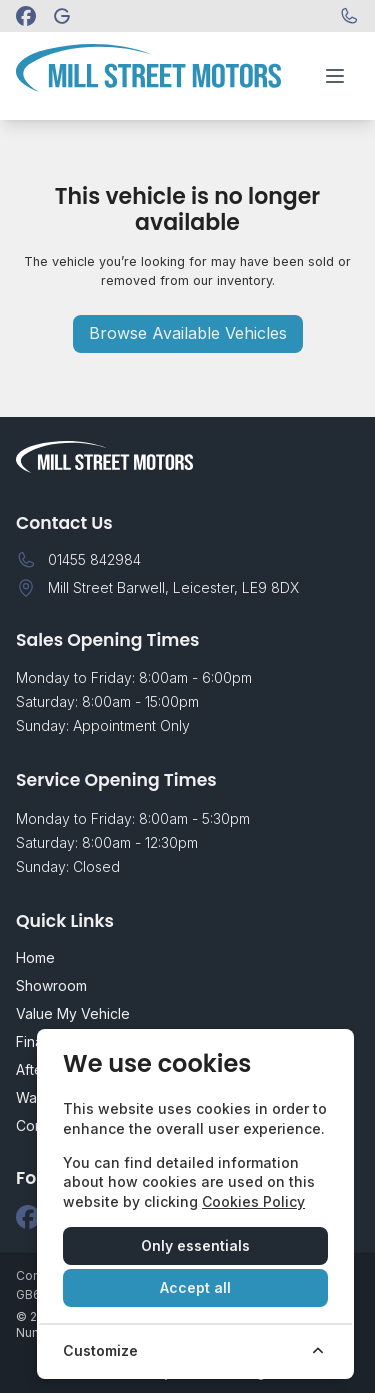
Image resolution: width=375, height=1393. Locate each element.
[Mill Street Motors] (62, 16)
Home (35, 957)
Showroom (51, 985)
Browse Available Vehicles (188, 333)
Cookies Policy (253, 1201)
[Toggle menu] (335, 76)
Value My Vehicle (73, 1013)
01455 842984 (94, 559)
